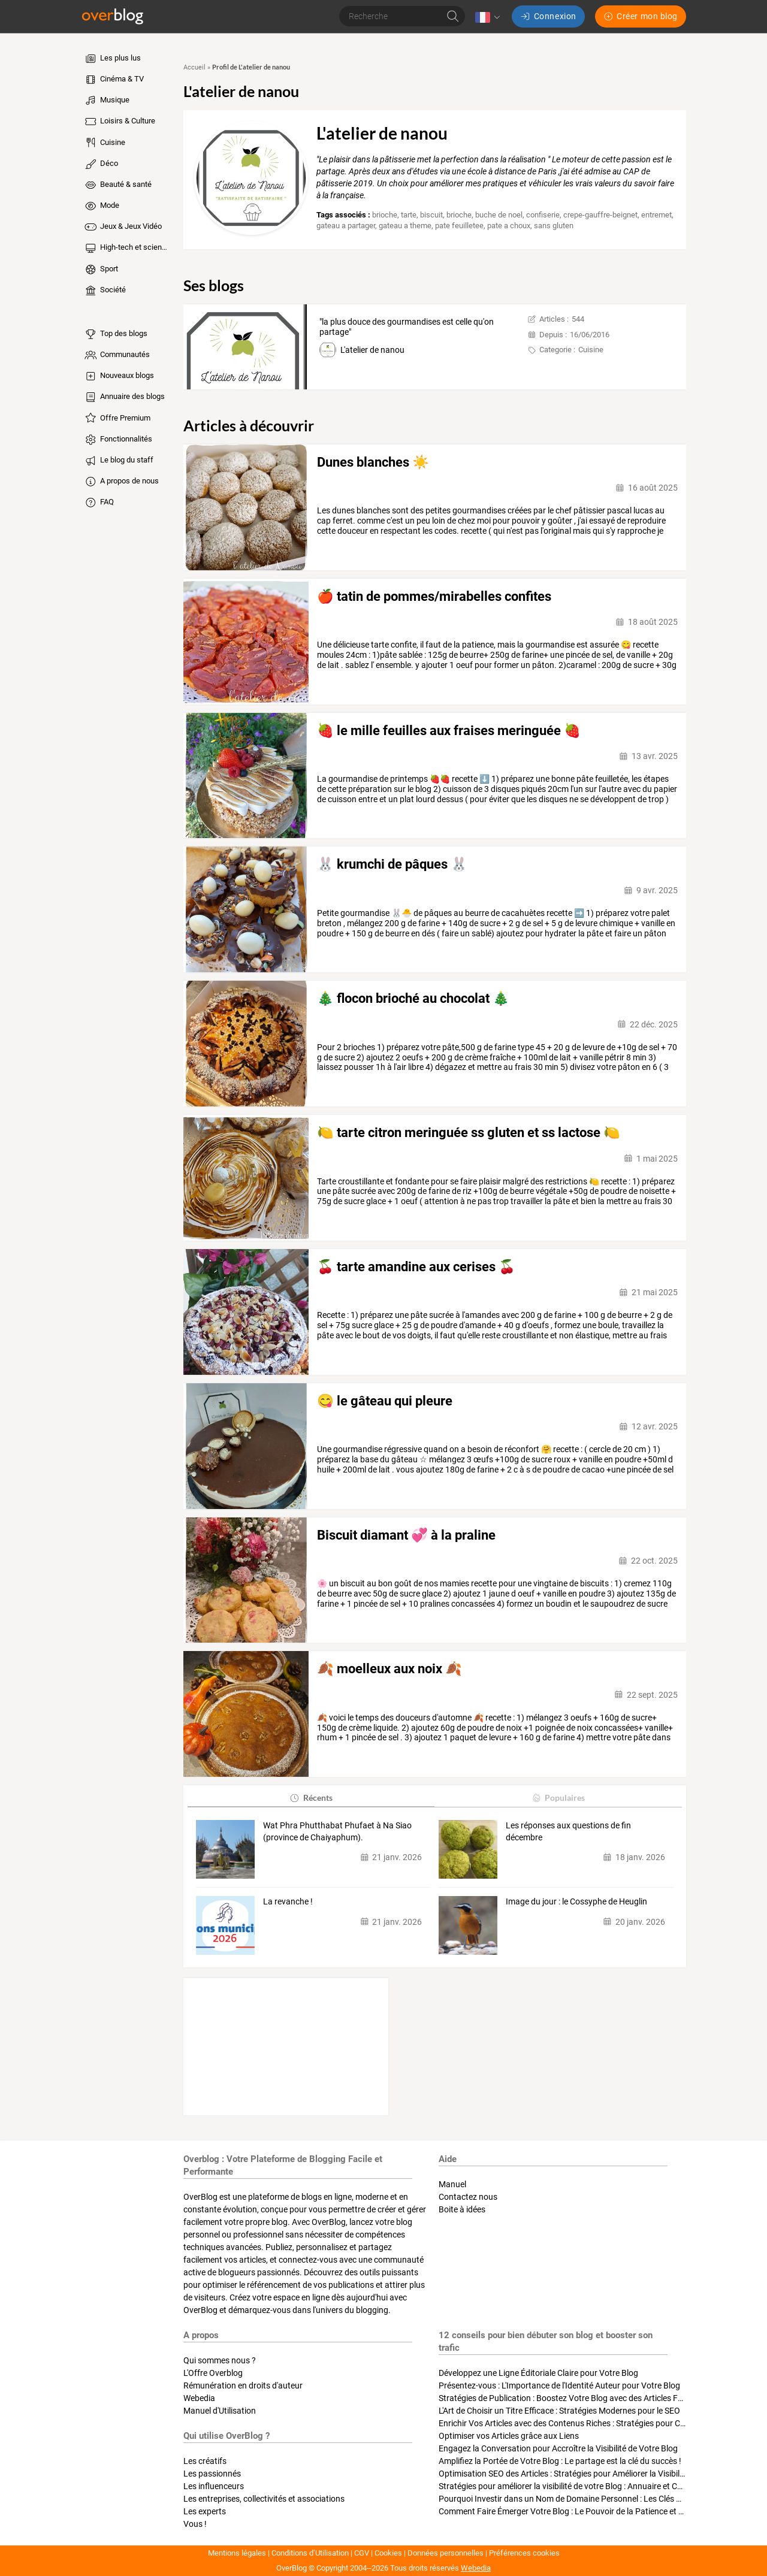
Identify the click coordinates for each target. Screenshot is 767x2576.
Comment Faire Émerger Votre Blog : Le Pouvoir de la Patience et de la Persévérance (593, 2511)
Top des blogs (115, 334)
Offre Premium (116, 418)
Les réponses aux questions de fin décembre (568, 1831)
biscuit (431, 214)
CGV (361, 2552)
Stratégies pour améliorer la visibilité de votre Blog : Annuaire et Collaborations (582, 2486)
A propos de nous (121, 482)
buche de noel (499, 214)
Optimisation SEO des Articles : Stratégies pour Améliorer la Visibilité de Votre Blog (589, 2473)
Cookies (388, 2552)
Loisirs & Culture (119, 122)
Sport (100, 270)
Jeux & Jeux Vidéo (122, 227)
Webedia (199, 2398)
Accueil (194, 67)
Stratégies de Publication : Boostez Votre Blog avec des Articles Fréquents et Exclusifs (596, 2398)
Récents (310, 1797)
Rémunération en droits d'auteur (243, 2385)
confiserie (543, 214)
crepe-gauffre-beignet (600, 214)
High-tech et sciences (126, 248)
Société (104, 291)
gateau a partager (345, 225)
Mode (101, 206)
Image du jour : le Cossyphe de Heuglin (576, 1901)
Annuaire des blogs (124, 397)
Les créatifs (205, 2461)
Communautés (116, 355)
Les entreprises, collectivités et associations (264, 2499)
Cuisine (104, 143)
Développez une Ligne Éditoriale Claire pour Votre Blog (538, 2373)
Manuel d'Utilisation (219, 2410)
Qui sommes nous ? (219, 2360)
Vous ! (195, 2524)
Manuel (452, 2184)
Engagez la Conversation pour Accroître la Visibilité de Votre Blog (558, 2448)
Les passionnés (212, 2473)
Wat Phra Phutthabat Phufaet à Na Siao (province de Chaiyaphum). (337, 1831)
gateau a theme (405, 225)
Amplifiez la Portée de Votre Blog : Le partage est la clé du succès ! (560, 2461)
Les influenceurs (213, 2486)
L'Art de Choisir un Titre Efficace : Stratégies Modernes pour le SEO (559, 2410)
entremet (656, 214)
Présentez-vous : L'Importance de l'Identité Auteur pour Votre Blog (559, 2385)
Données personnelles (445, 2552)
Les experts (204, 2511)
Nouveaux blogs (118, 376)
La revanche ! (288, 1901)
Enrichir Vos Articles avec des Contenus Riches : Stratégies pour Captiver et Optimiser (596, 2423)
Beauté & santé (117, 185)
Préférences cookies (524, 2552)
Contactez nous (468, 2197)
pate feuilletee (459, 225)
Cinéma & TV (113, 80)
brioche (384, 214)
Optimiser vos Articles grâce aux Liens (509, 2436)
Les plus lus (112, 59)
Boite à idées (462, 2209)
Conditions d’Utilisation (310, 2552)
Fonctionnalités (117, 440)
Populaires (558, 1797)
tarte (408, 214)
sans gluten (553, 225)
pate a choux (508, 225)
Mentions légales (237, 2552)
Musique (106, 101)
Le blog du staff (118, 461)
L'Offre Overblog (213, 2373)
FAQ (98, 503)
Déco (100, 164)
